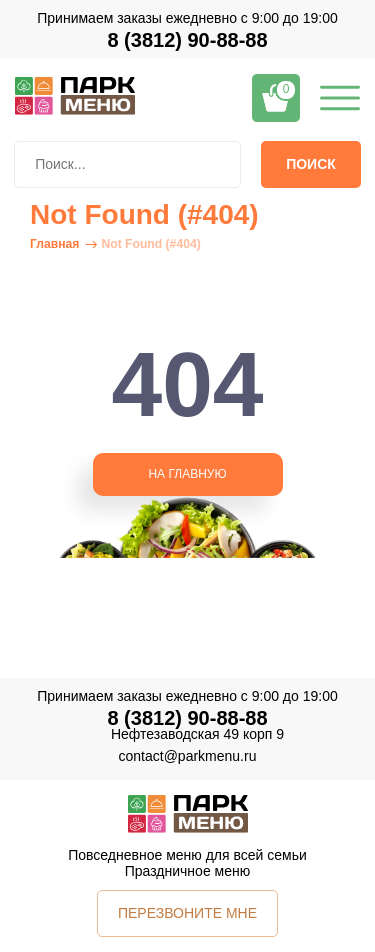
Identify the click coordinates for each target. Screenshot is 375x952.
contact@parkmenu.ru (188, 756)
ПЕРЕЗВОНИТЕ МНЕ (187, 913)
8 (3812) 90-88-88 (187, 40)
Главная (54, 244)
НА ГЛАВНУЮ (187, 474)
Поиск (311, 164)
